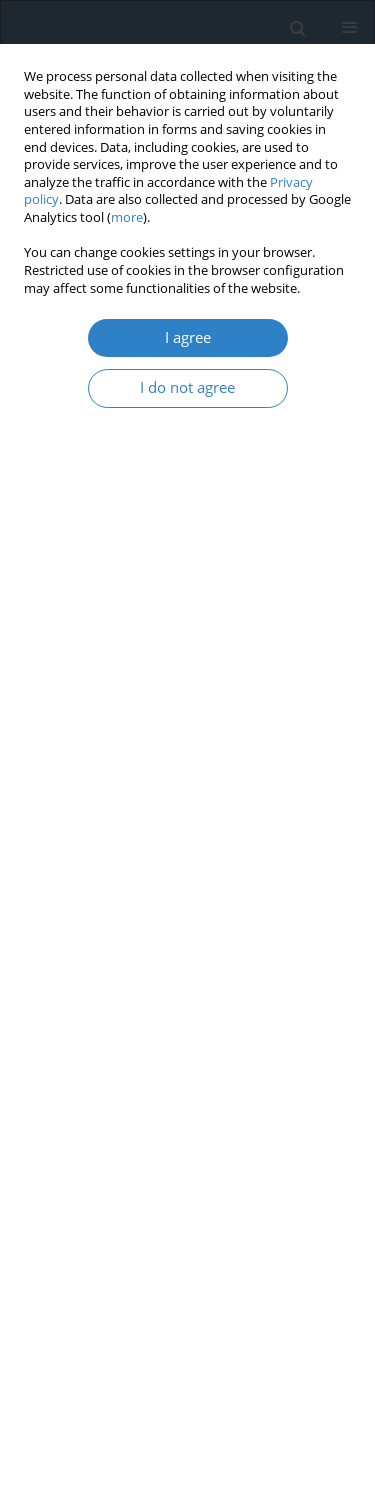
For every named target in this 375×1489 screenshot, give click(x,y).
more (127, 217)
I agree (188, 337)
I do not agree (187, 387)
